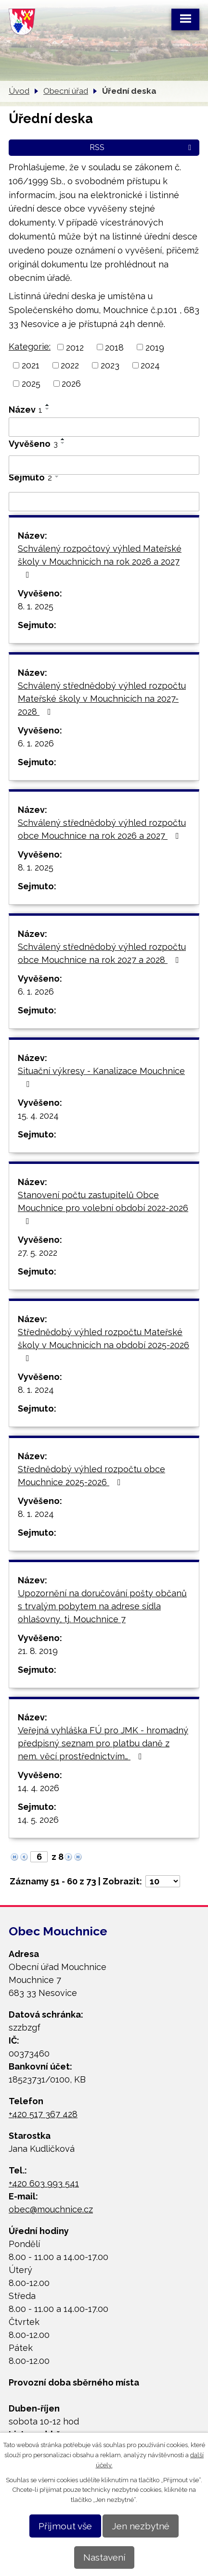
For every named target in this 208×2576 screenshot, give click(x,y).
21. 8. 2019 (38, 1651)
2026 (71, 384)
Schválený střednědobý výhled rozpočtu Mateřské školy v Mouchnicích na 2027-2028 (102, 699)
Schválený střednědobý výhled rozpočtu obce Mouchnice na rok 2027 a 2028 (102, 953)
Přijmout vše (65, 2526)
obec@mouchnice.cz (51, 2209)
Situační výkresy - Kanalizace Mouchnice (101, 1077)
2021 (30, 365)
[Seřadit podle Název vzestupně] (47, 405)
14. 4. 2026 (38, 1788)
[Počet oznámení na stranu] (162, 1881)
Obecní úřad (65, 91)
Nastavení (104, 2557)
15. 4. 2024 (38, 1116)
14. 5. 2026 (38, 1820)
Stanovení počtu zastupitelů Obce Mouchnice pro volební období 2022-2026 (103, 1207)
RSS (142, 147)
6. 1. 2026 (36, 743)
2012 (75, 347)
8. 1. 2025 (35, 606)
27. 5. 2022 (37, 1253)
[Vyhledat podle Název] (104, 427)
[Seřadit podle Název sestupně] (47, 409)
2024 (150, 365)
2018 (114, 347)
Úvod (19, 91)
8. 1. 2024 (36, 1390)
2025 (31, 384)
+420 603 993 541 (44, 2183)
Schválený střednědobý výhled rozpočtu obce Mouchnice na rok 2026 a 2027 (102, 829)
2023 (110, 365)
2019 (154, 347)
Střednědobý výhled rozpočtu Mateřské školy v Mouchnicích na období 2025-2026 (103, 1345)
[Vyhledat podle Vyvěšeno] (104, 465)
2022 (70, 365)
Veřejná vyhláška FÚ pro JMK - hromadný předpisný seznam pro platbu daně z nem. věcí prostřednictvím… (103, 1743)
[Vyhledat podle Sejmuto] (104, 501)
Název (25, 409)
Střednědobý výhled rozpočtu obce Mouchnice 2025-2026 (91, 1475)
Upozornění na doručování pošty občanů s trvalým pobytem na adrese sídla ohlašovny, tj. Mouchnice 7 (102, 1606)
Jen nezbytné (140, 2526)
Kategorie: (30, 346)
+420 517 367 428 (43, 2114)
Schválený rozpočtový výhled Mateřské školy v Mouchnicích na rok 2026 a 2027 (100, 561)
